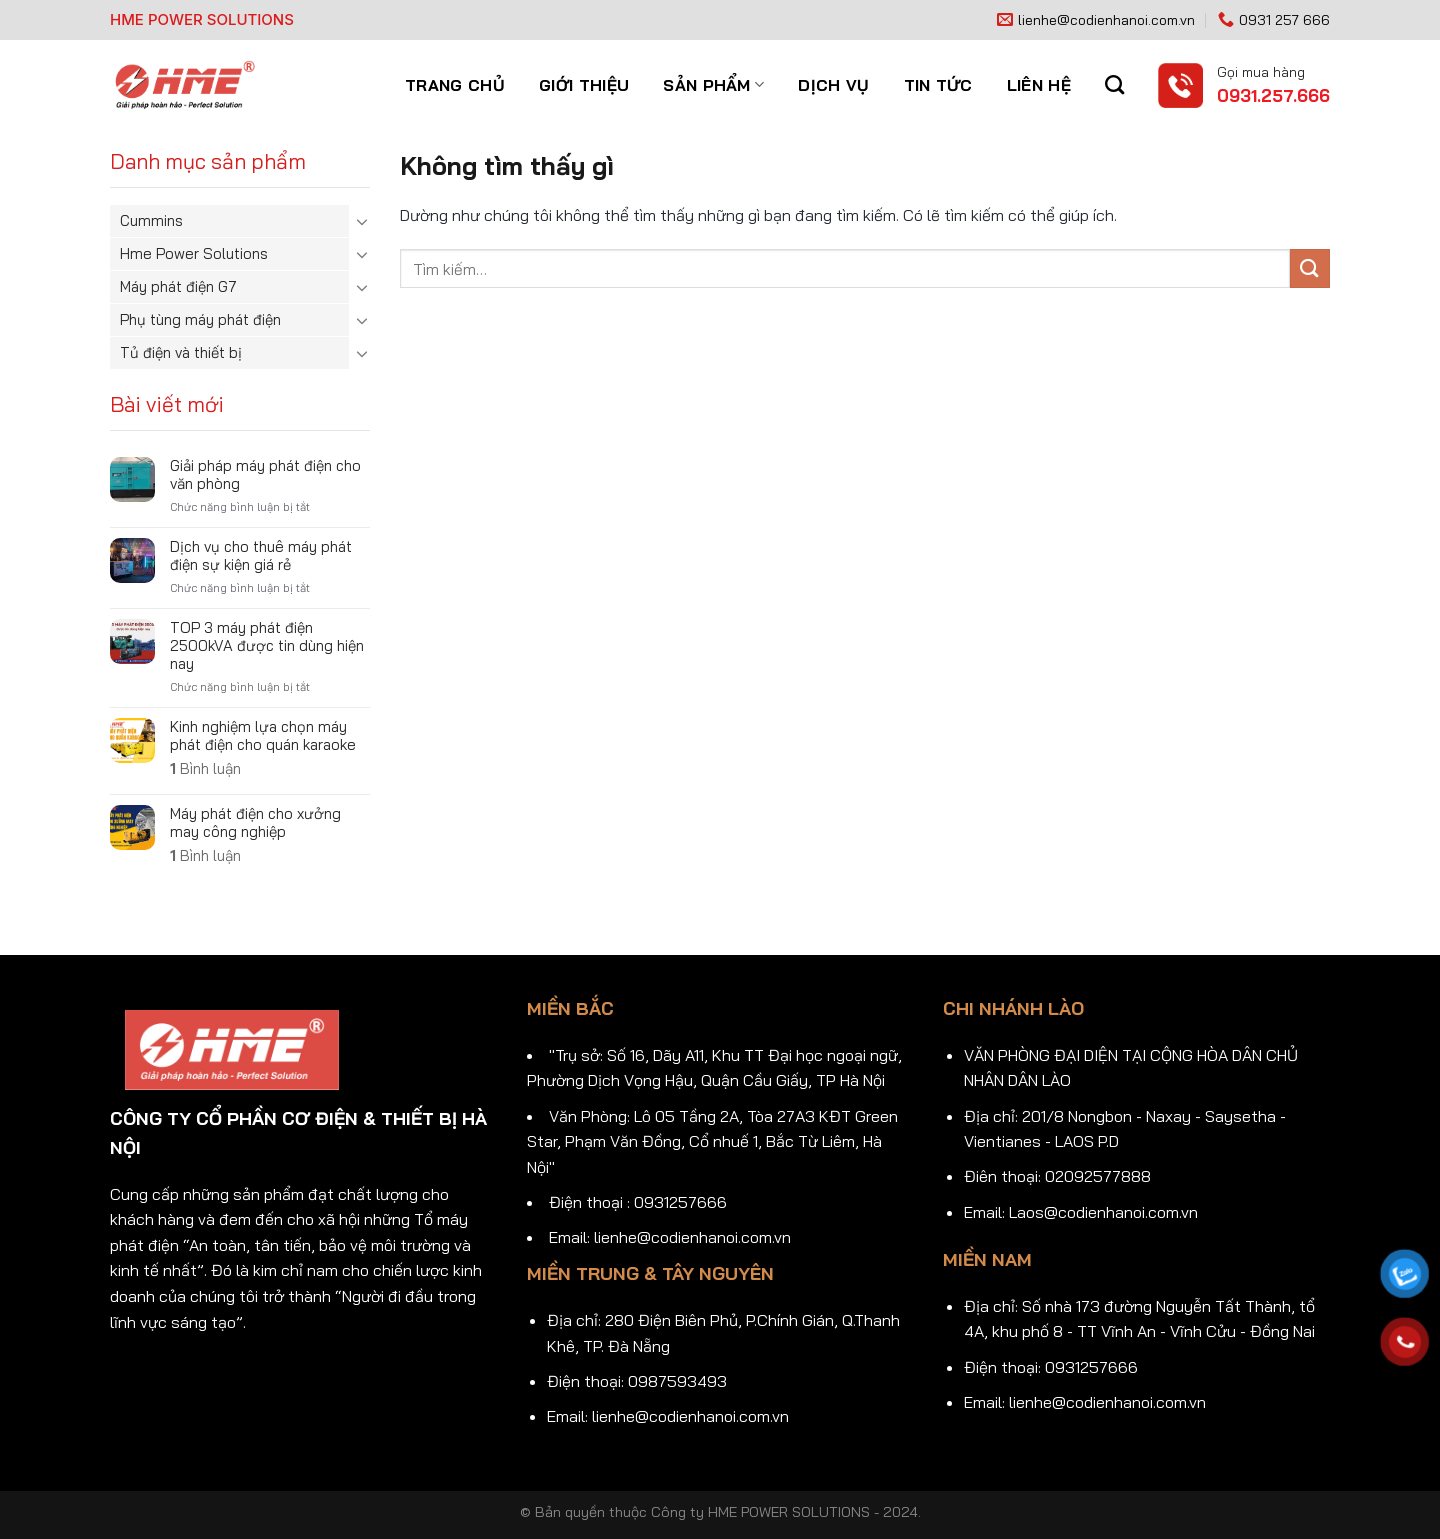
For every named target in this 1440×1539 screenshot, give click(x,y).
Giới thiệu (584, 85)
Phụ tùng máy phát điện (200, 319)
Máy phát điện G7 (178, 286)
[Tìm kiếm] (1114, 84)
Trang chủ (455, 85)
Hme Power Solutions (194, 253)
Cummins (151, 220)
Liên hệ (1039, 85)
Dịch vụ (833, 85)
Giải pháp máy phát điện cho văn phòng (265, 475)
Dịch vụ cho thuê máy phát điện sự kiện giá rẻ (261, 556)
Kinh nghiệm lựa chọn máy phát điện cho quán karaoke (263, 736)
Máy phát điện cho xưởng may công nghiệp (255, 823)
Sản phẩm (713, 85)
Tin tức (938, 85)
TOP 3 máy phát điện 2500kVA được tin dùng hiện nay (267, 646)
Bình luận (205, 769)
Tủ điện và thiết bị (181, 352)
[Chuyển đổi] (362, 221)
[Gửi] (1310, 268)
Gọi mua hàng (1261, 71)
